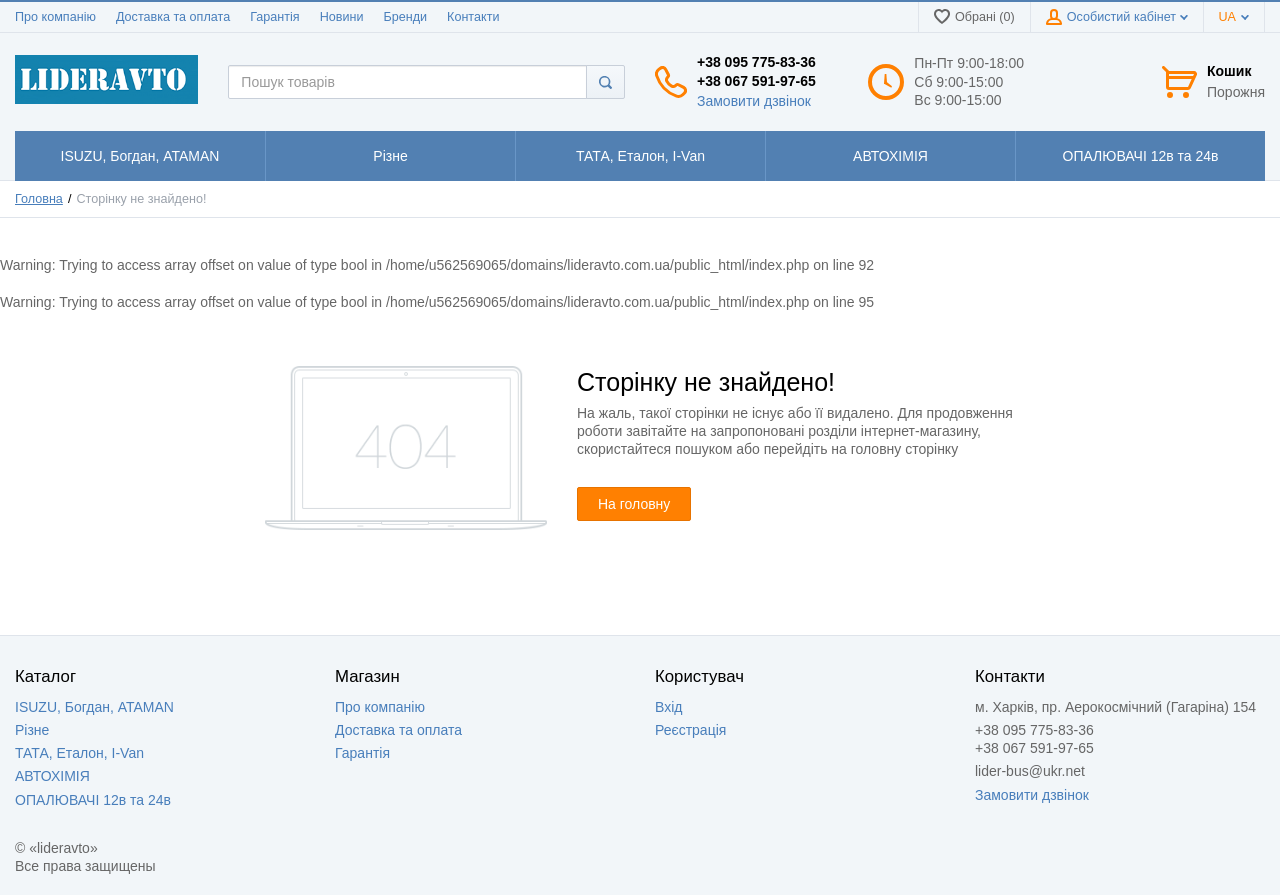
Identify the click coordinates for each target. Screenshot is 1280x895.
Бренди (405, 17)
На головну (634, 504)
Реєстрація (690, 730)
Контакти (473, 17)
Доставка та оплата (173, 17)
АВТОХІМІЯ (52, 776)
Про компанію (55, 17)
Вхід (668, 707)
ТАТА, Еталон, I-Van (79, 753)
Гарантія (274, 17)
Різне (32, 730)
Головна (39, 199)
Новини (342, 17)
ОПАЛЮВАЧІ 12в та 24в (93, 800)
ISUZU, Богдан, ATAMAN (94, 707)
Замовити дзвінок (754, 101)
